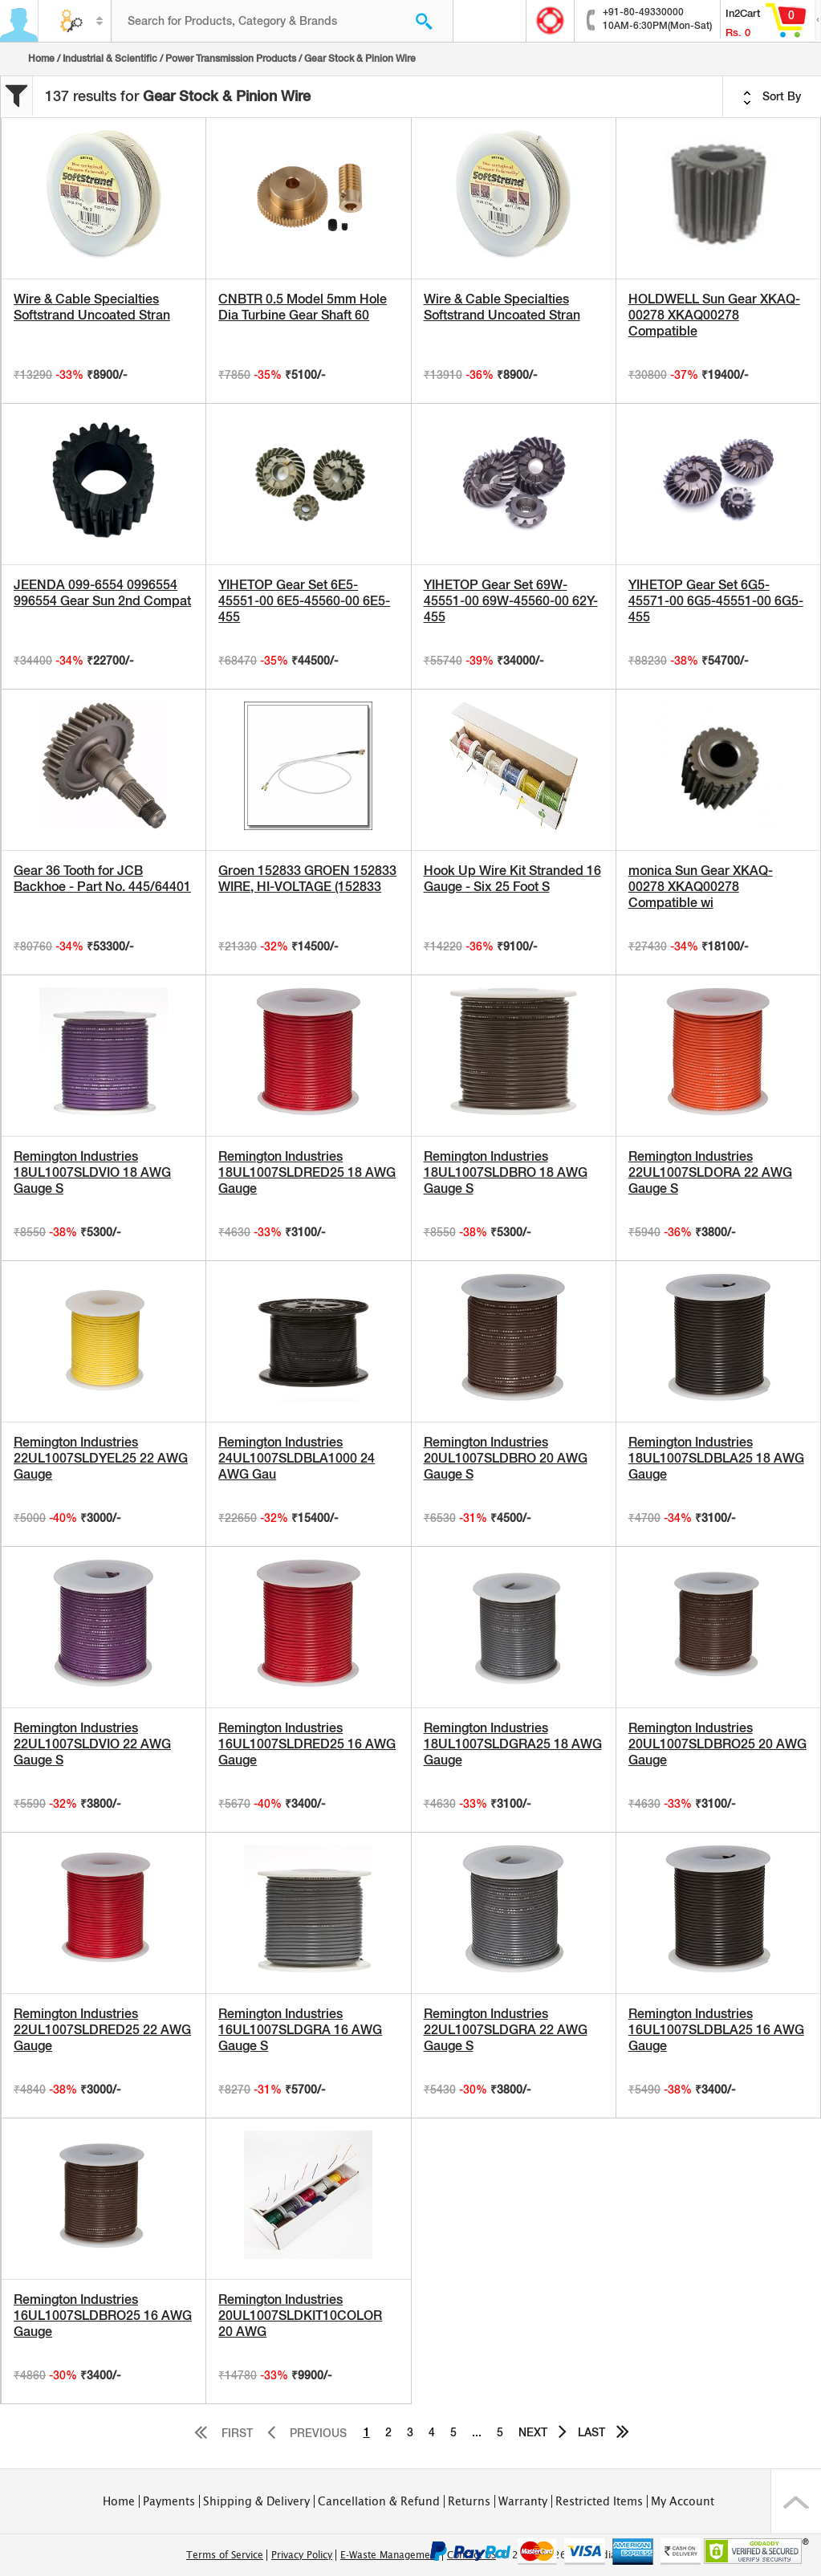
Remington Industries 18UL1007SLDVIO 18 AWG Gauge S (92, 1172)
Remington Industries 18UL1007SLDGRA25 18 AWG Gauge (513, 1744)
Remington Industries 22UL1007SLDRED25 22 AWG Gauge (102, 2029)
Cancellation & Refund (379, 2501)
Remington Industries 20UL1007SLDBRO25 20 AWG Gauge (717, 1744)
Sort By (772, 97)
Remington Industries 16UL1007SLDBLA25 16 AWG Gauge (716, 2029)
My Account (682, 2501)
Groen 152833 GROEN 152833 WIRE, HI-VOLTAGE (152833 (307, 878)
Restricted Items (599, 2501)
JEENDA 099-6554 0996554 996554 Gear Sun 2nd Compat (102, 592)
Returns (469, 2501)
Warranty (522, 2501)
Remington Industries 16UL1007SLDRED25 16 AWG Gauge (307, 1744)
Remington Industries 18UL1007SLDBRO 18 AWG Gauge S (505, 1172)
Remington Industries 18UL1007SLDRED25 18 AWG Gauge (307, 1172)
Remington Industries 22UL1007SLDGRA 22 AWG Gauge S (505, 2029)
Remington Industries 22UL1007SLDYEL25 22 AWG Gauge (101, 1458)
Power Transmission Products (230, 58)
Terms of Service (224, 2555)
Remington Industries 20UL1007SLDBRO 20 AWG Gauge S (505, 1458)
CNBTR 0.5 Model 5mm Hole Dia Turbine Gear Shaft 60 (302, 307)
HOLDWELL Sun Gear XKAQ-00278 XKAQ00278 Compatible (714, 315)
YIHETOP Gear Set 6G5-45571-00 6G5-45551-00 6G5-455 (715, 601)
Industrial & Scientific (110, 58)
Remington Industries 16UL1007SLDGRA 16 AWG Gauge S (300, 2029)
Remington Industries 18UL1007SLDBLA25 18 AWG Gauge (716, 1458)
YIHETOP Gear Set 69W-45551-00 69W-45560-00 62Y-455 (511, 601)
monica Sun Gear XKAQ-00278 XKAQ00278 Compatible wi (700, 886)
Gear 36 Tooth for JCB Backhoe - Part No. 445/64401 (102, 878)
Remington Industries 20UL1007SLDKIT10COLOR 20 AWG (300, 2315)
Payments (169, 2501)
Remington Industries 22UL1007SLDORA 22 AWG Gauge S (710, 1172)
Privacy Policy (301, 2555)
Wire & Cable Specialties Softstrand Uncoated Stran (92, 307)
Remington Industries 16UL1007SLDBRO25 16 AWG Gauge (103, 2315)
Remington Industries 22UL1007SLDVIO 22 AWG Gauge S (92, 1744)
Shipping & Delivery (256, 2501)
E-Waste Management (389, 2555)
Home (41, 58)
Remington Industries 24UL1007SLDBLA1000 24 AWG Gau (296, 1458)
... (477, 2432)
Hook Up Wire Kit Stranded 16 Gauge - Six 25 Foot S (512, 878)
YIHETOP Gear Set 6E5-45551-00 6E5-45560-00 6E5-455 (304, 601)
